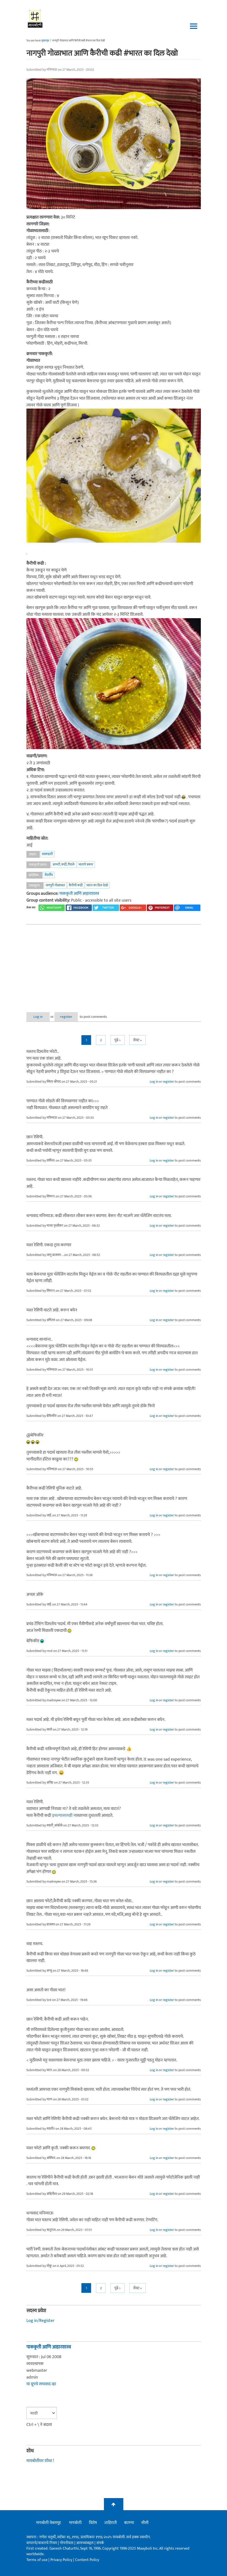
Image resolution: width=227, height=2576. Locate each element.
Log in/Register (40, 2321)
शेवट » (137, 1040)
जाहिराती (110, 2523)
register (69, 1017)
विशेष (93, 2523)
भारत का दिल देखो (97, 885)
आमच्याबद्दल (85, 2543)
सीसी (145, 2523)
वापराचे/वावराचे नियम (41, 2543)
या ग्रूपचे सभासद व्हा (41, 2384)
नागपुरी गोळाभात (55, 885)
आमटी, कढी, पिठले (64, 864)
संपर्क (100, 2543)
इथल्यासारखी (62, 1815)
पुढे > (117, 1040)
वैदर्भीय (49, 875)
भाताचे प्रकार (85, 864)
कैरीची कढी (76, 885)
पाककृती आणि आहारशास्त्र (79, 893)
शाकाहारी (47, 854)
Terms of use (36, 2560)
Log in (39, 1017)
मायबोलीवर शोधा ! (40, 2461)
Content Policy (87, 2560)
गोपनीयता (67, 2543)
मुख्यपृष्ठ (45, 40)
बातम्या (129, 2523)
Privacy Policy (61, 2560)
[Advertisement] (113, 964)
